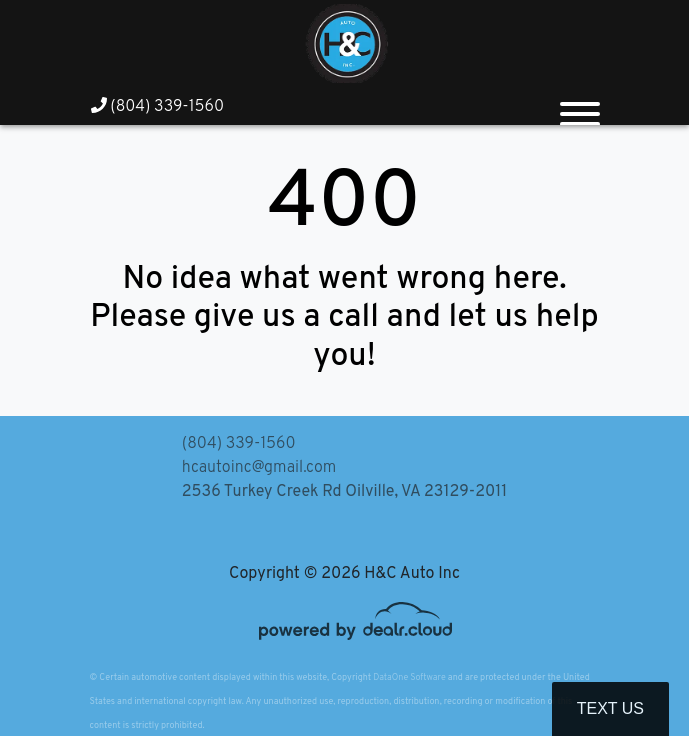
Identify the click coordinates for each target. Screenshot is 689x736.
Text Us (610, 708)
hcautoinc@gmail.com (259, 468)
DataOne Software (409, 677)
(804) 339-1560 (158, 107)
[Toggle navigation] (580, 106)
